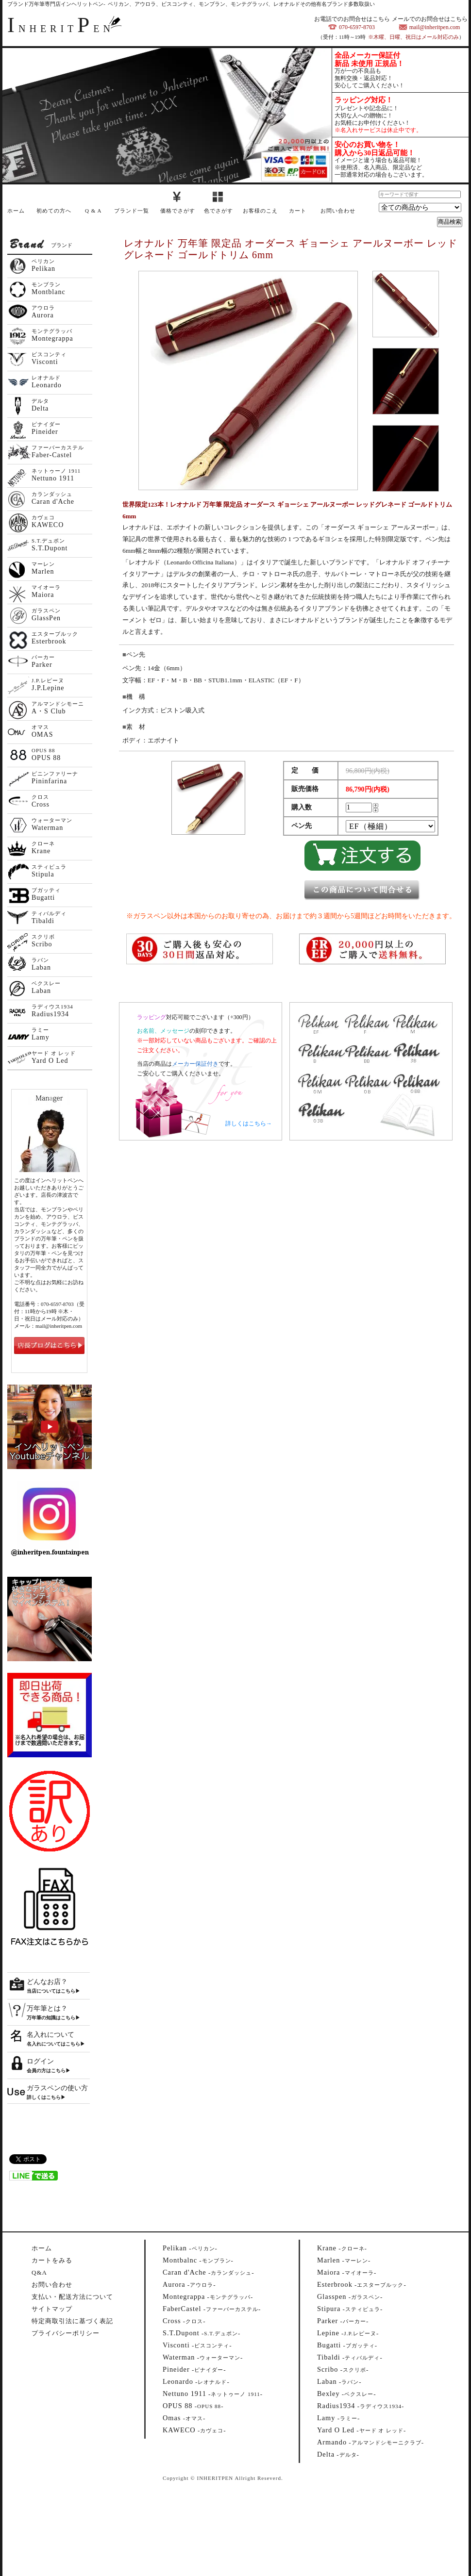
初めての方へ (53, 211)
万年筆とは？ (47, 2008)
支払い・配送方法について (72, 2296)
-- (190, 2248)
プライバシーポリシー (66, 2333)
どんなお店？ (47, 1981)
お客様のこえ (260, 211)
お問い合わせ (337, 211)
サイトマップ (52, 2308)
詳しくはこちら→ (248, 1123)
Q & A (93, 211)
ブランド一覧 (131, 211)
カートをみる (52, 2260)
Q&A (39, 2272)
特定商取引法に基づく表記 (72, 2321)
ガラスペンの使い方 (57, 2088)
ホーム (16, 211)
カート (297, 211)
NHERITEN (60, 28)
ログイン (40, 2061)
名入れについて (50, 2034)
